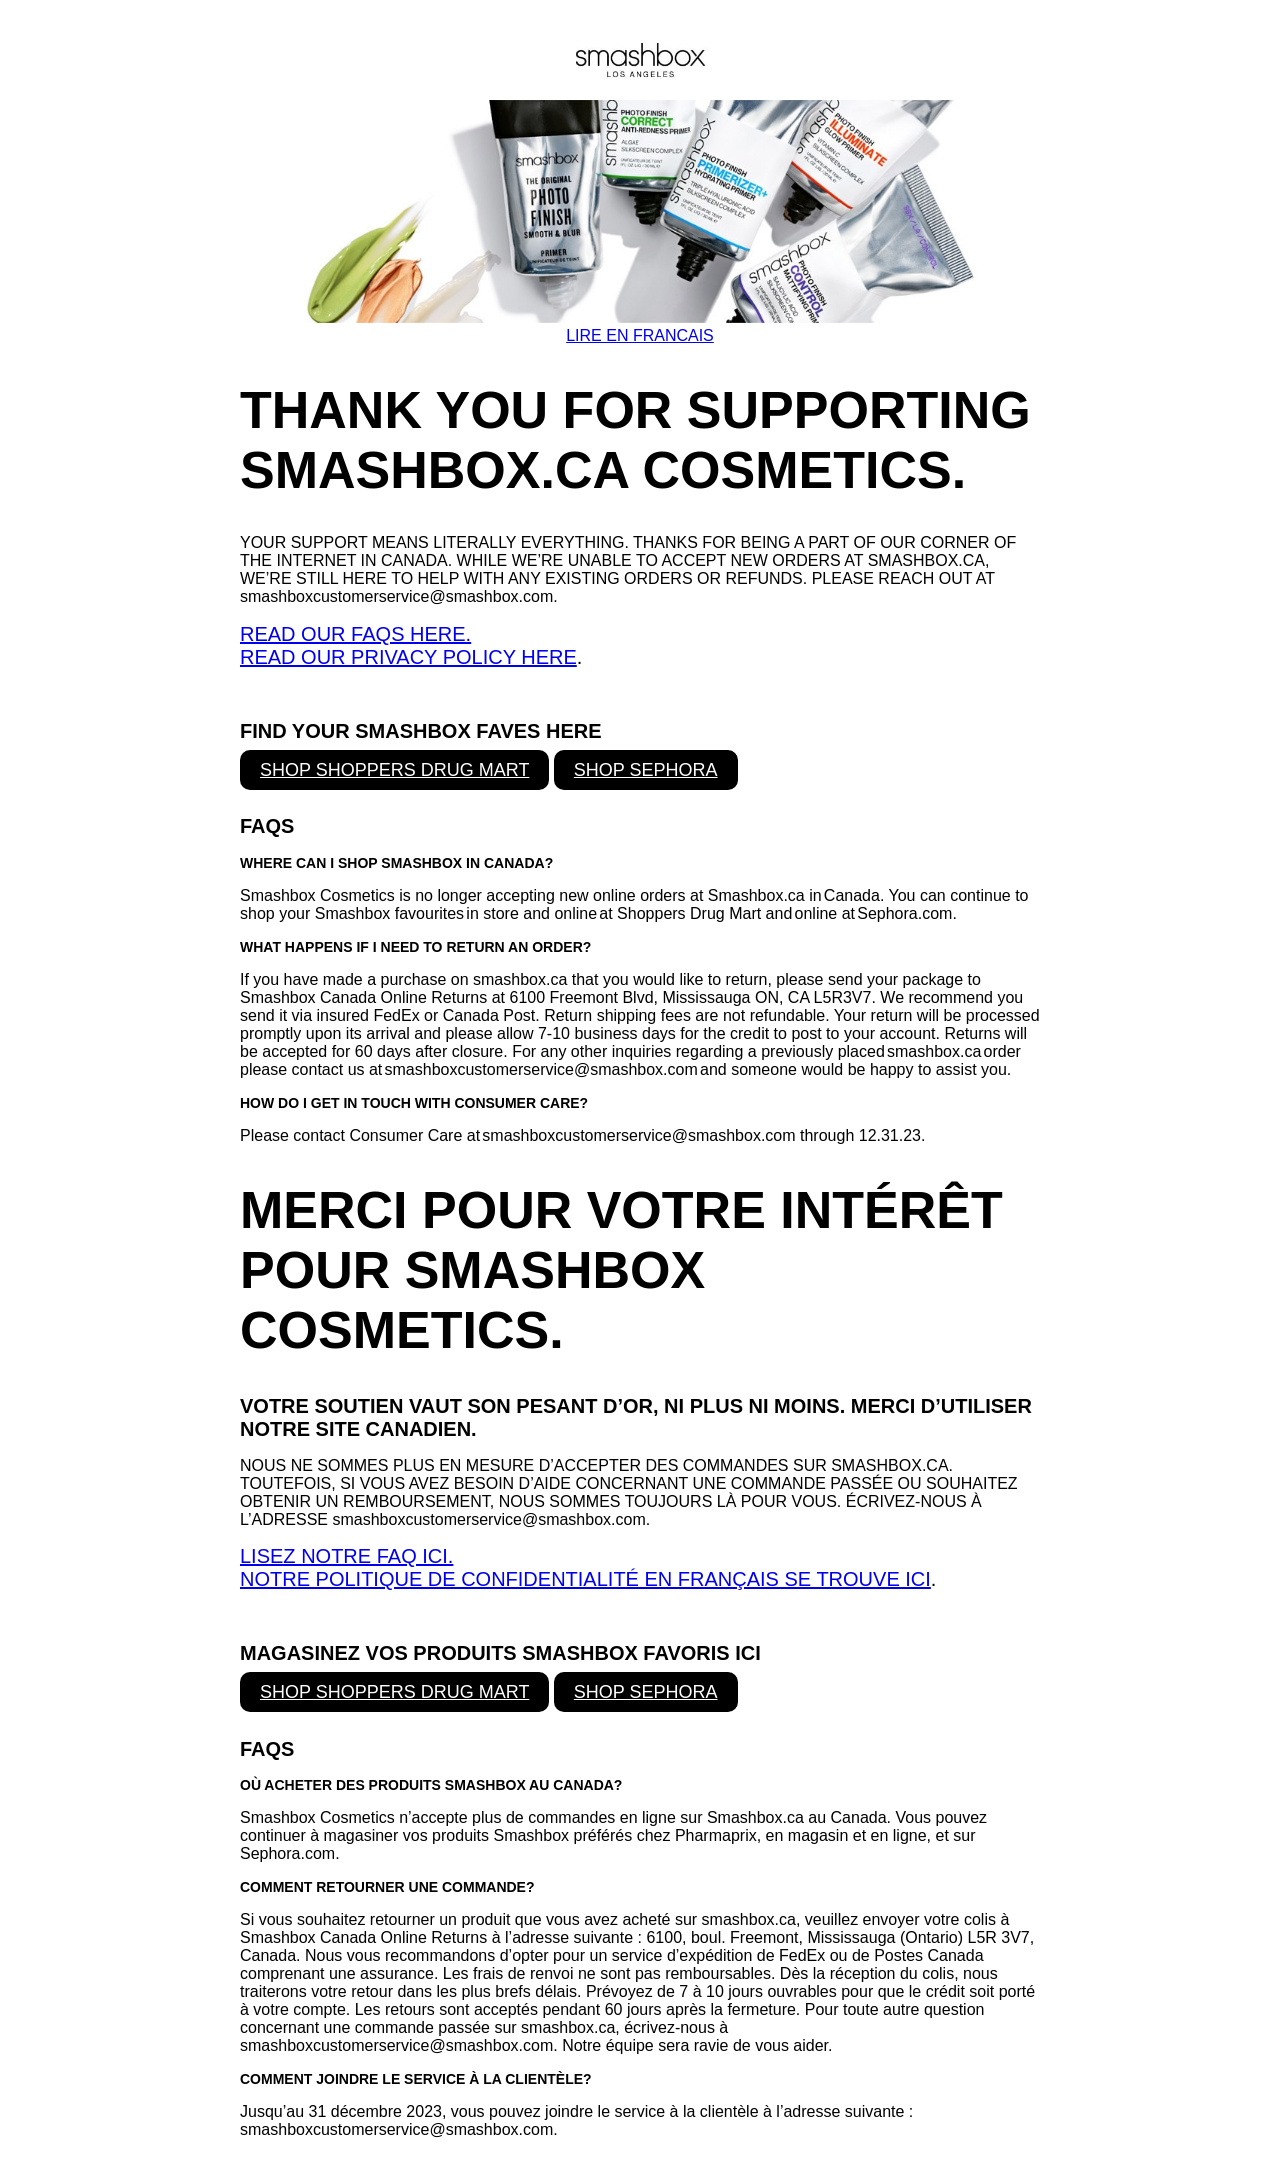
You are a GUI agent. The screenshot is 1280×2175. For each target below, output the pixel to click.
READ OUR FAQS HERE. (355, 634)
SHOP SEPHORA (646, 770)
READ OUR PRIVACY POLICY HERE (408, 657)
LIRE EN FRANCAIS (640, 335)
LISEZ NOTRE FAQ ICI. (346, 1556)
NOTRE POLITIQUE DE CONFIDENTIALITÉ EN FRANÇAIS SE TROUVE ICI (585, 1579)
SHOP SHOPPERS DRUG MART (394, 770)
